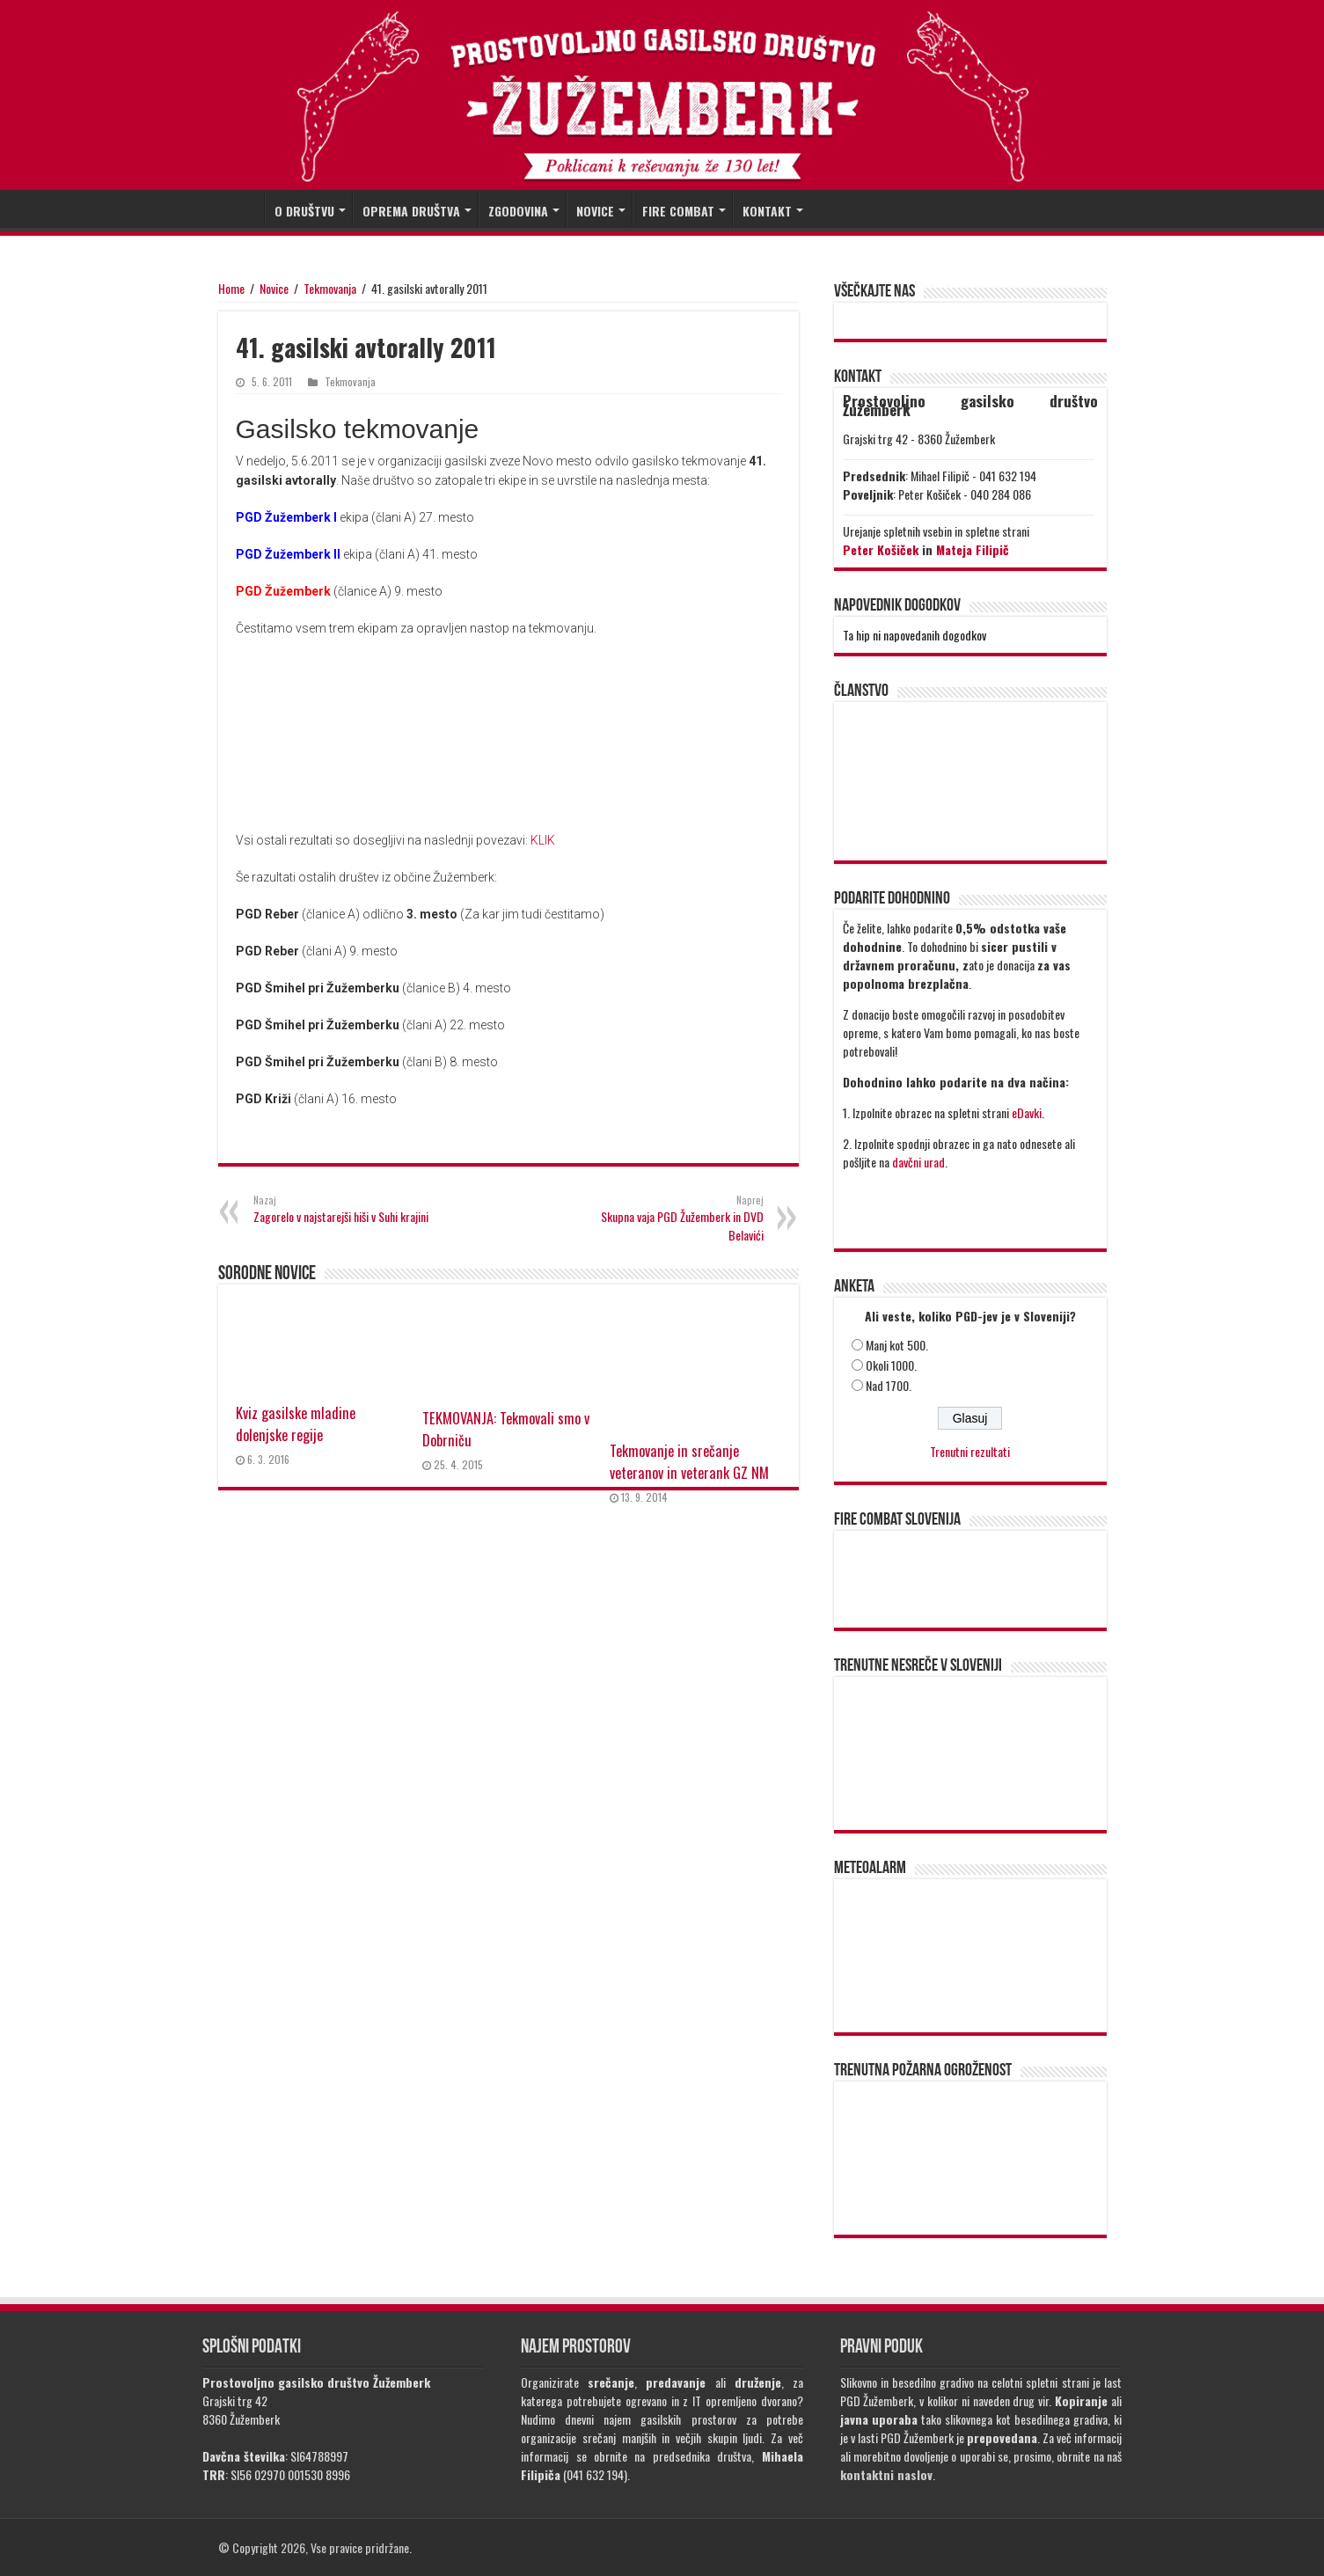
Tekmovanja (330, 288)
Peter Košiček (880, 549)
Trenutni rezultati (970, 1451)
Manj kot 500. (897, 1345)
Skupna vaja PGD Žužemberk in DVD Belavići (673, 1218)
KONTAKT (767, 210)
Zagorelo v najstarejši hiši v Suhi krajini (343, 1209)
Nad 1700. (888, 1385)
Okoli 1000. (891, 1365)
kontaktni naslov (886, 2474)
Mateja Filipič (972, 549)
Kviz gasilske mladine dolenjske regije (295, 1423)
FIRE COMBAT (678, 210)
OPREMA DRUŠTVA (411, 210)
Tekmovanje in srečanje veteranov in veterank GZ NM (689, 1461)
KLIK (542, 840)
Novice (274, 288)
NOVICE (595, 210)
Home (231, 288)
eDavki (1027, 1112)
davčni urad (918, 1162)
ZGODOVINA (518, 210)
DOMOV (241, 208)
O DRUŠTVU (304, 210)
